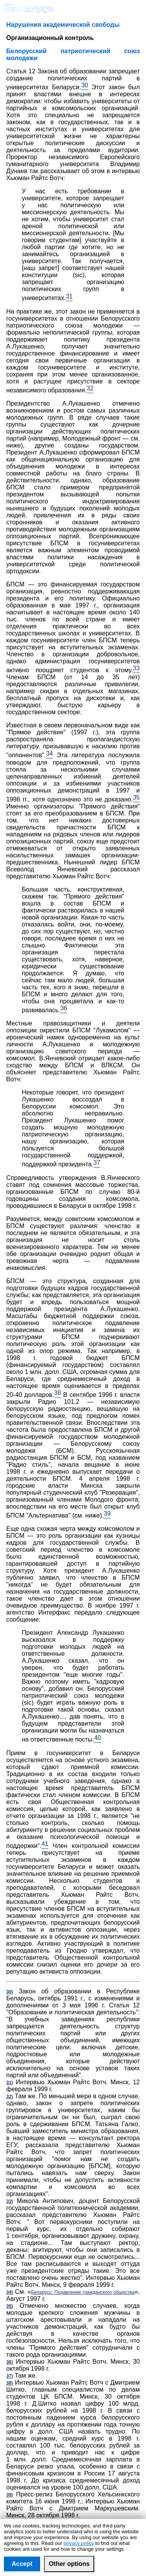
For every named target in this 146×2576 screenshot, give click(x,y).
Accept (22, 2563)
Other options (69, 2563)
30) (9, 1992)
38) (9, 2383)
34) (9, 2292)
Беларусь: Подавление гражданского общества (83, 2292)
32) (9, 2096)
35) (9, 2306)
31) (9, 2082)
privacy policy (78, 2543)
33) (9, 2201)
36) (9, 2362)
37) (9, 2376)
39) (9, 2495)
